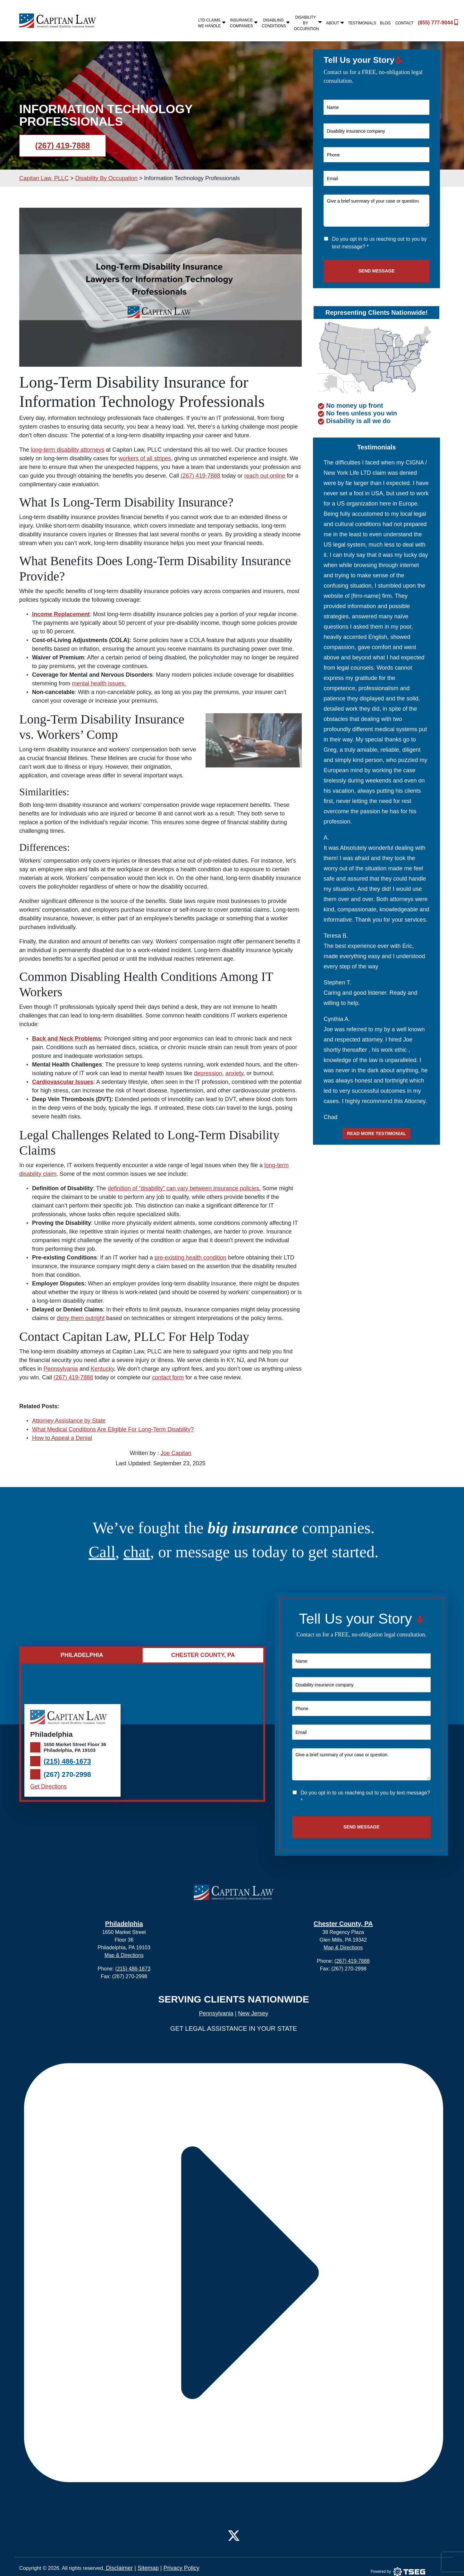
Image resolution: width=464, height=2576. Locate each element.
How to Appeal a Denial (62, 1438)
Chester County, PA (343, 1923)
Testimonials (362, 23)
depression (208, 1073)
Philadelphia (124, 1923)
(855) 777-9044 (433, 22)
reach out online (264, 476)
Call (102, 1552)
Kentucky (102, 1369)
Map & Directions (124, 1955)
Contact (404, 23)
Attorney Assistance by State (68, 1421)
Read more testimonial (376, 1133)
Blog (385, 23)
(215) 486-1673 (67, 1761)
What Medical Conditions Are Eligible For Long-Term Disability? (113, 1429)
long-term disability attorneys (67, 450)
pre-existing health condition (190, 1257)
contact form (168, 1377)
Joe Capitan (175, 1453)
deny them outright (81, 1318)
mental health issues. (99, 683)
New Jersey (253, 2013)
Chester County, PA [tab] (203, 1655)
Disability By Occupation (308, 23)
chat (136, 1552)
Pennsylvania (61, 1369)
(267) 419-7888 (62, 145)
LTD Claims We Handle (212, 23)
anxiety (234, 1073)
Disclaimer (118, 2568)
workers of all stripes (144, 458)
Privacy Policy (181, 2568)
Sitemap (148, 2568)
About (335, 22)
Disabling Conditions (276, 23)
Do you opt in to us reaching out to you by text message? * (379, 242)
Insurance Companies (244, 23)
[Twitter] (233, 2535)
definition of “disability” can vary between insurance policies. (184, 1188)
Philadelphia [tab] (82, 1655)
